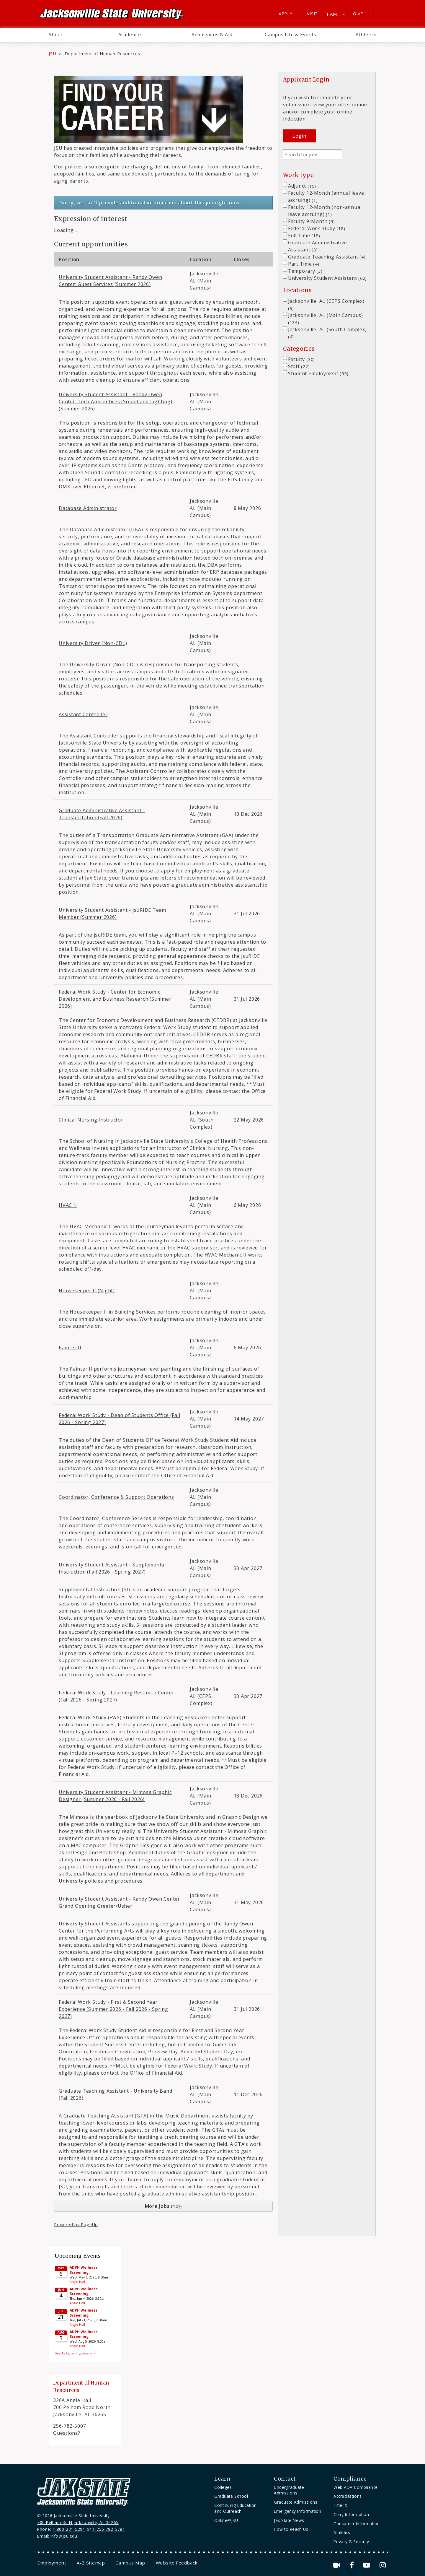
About (55, 34)
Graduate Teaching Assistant (327, 256)
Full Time (304, 235)
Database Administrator (88, 508)
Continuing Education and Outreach (235, 2508)
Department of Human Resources (102, 53)
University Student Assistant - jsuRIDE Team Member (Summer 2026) (112, 913)
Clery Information (351, 2514)
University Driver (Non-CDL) (93, 643)
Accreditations (348, 2496)
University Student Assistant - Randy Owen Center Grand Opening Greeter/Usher (119, 1902)
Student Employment (318, 373)
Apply (285, 14)
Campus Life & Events (290, 34)
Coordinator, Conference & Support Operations (116, 1497)
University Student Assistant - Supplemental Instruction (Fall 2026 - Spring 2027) (112, 1568)
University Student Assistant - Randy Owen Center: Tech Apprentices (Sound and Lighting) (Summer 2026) (115, 401)
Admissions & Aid (212, 34)
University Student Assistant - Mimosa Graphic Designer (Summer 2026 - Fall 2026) (115, 1796)
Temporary (305, 271)
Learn (222, 2479)
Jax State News (289, 2520)
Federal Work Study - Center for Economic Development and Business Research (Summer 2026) (115, 999)
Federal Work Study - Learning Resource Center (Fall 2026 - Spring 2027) (116, 1696)
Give (358, 14)
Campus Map (130, 2563)
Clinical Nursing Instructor (91, 1119)
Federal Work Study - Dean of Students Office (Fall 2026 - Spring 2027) (119, 1419)
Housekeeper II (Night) (87, 1290)
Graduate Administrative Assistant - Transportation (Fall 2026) (102, 814)
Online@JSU (226, 2520)
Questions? (66, 2433)
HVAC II (68, 1205)
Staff (299, 366)
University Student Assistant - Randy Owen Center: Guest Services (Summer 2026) (110, 280)
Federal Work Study (316, 228)
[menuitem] (55, 35)
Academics (130, 34)
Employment (51, 2563)
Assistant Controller (83, 714)
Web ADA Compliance (356, 2487)
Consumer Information (357, 2523)
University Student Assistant (327, 278)
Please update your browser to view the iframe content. (84, 2303)
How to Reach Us (291, 2529)
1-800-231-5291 (69, 2529)
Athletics (366, 34)
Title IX (340, 2505)
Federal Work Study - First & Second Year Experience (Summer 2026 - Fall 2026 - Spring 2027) (113, 2009)
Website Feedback (177, 2563)
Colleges (223, 2487)
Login (299, 136)
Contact (285, 2479)
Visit (312, 14)
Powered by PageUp (76, 2224)
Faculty (301, 359)
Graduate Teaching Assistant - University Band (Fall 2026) (115, 2094)
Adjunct (302, 186)
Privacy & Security (351, 2541)
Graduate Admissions (295, 2502)
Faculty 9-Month (311, 221)
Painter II (70, 1347)
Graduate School (231, 2496)
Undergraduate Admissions (289, 2490)
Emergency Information (297, 2511)
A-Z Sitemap (91, 2563)
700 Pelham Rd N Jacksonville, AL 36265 (78, 2522)
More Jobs (163, 2206)
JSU (52, 53)
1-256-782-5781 (108, 2529)
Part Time (303, 264)
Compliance (350, 2479)
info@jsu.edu (63, 2536)
